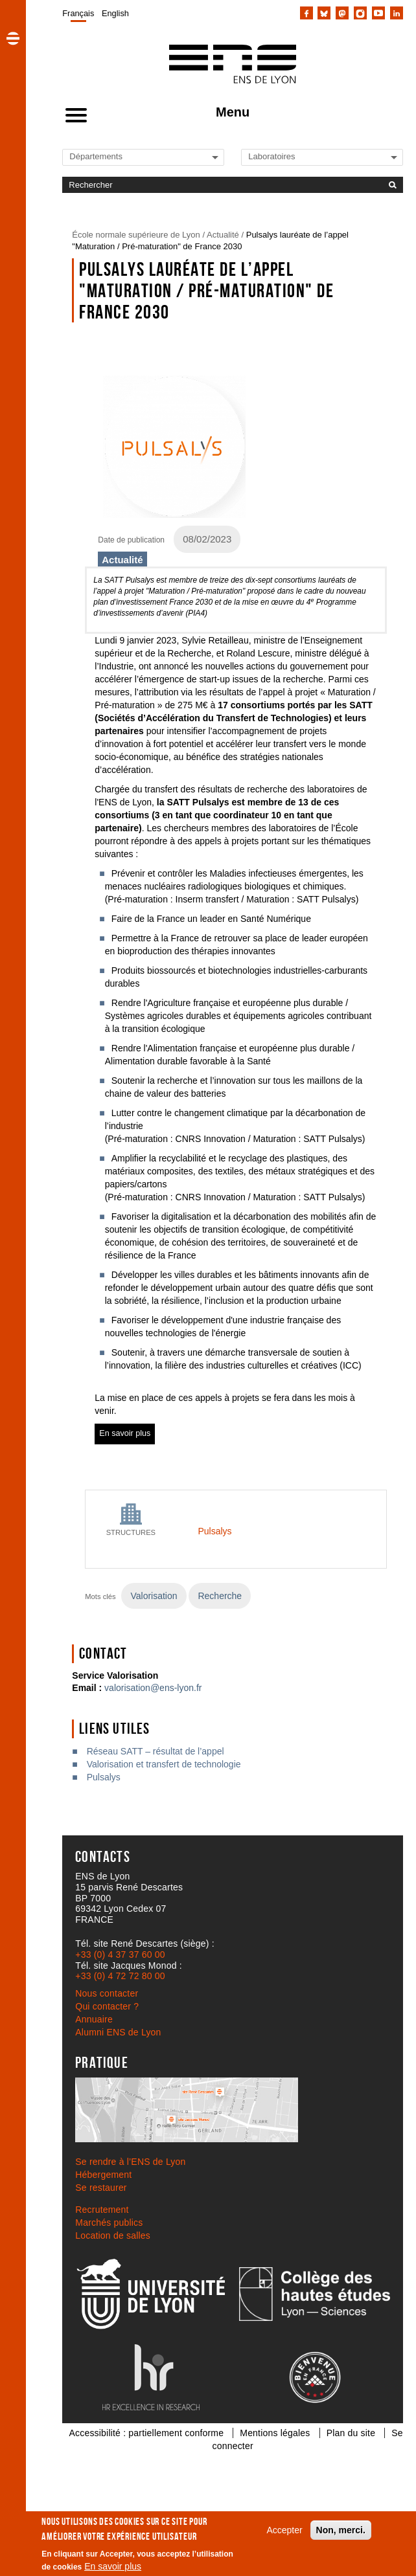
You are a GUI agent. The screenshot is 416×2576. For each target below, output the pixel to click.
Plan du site (351, 2433)
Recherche (220, 1596)
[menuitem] (78, 12)
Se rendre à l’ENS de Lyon (130, 2161)
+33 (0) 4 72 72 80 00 (120, 1976)
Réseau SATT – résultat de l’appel (155, 1751)
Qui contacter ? (107, 2006)
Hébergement (103, 2174)
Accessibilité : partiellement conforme (146, 2433)
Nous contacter (106, 1993)
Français (78, 13)
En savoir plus (112, 2566)
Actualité (223, 235)
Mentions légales (275, 2433)
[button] (13, 38)
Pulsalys (214, 1531)
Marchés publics (109, 2222)
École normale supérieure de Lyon (136, 235)
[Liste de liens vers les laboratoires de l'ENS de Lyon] (292, 156)
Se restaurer (100, 2187)
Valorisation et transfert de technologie (164, 1764)
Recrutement (101, 2209)
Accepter (284, 2530)
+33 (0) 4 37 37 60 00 (120, 1954)
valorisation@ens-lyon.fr (153, 1688)
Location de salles (112, 2235)
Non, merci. (340, 2530)
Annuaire (94, 2019)
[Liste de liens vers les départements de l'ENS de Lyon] (113, 156)
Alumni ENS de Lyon (118, 2032)
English (115, 13)
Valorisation (153, 1596)
